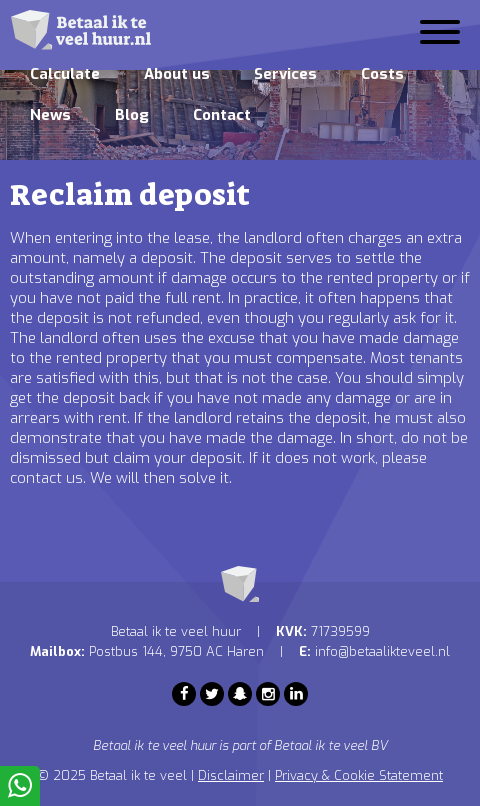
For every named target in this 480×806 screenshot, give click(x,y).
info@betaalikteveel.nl (382, 651)
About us (177, 74)
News (50, 115)
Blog (132, 115)
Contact (222, 115)
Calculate (65, 74)
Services (285, 74)
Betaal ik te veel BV (331, 745)
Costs (382, 74)
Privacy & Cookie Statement (359, 775)
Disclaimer (231, 775)
